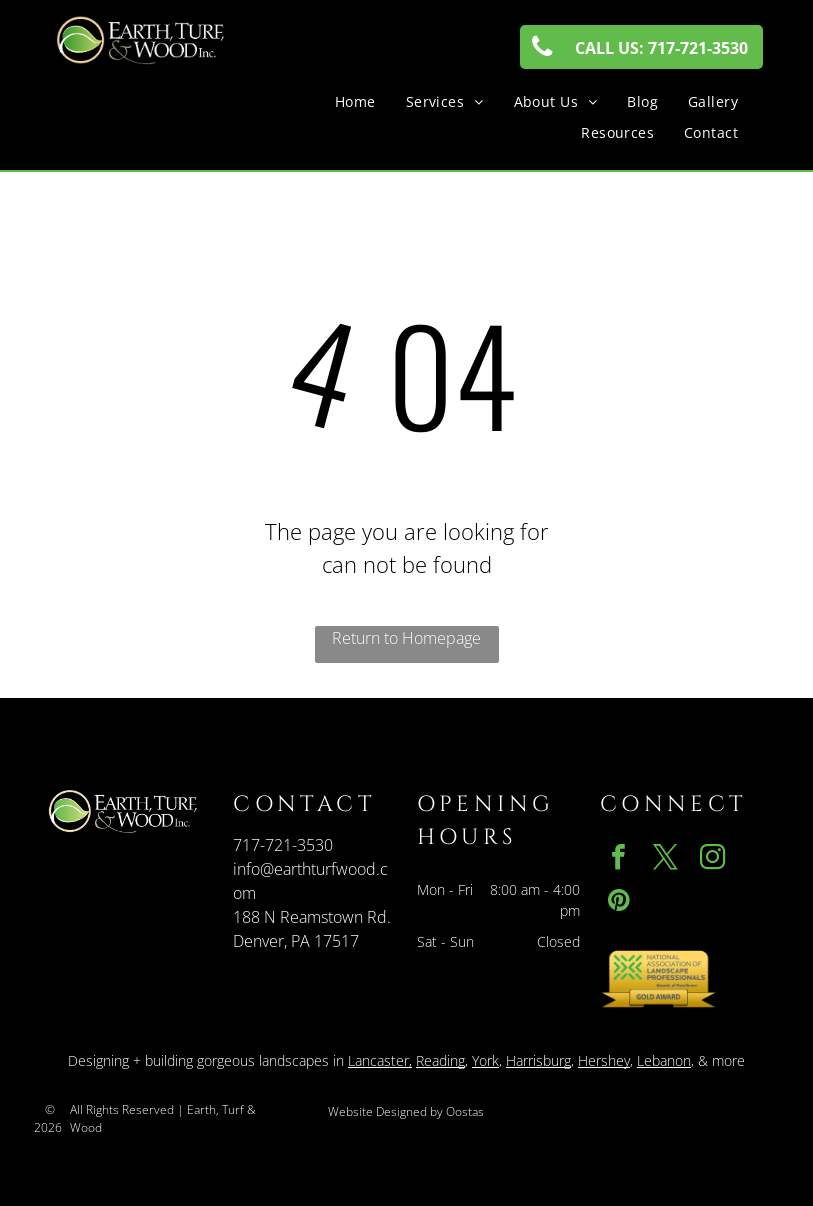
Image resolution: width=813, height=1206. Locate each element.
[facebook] (619, 859)
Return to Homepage (406, 638)
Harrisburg (538, 1060)
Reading (440, 1060)
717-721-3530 (283, 845)
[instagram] (713, 859)
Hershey (604, 1060)
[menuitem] (355, 101)
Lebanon (664, 1060)
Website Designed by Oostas (406, 1111)
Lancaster (378, 1060)
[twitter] (666, 859)
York (485, 1060)
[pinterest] (619, 902)
